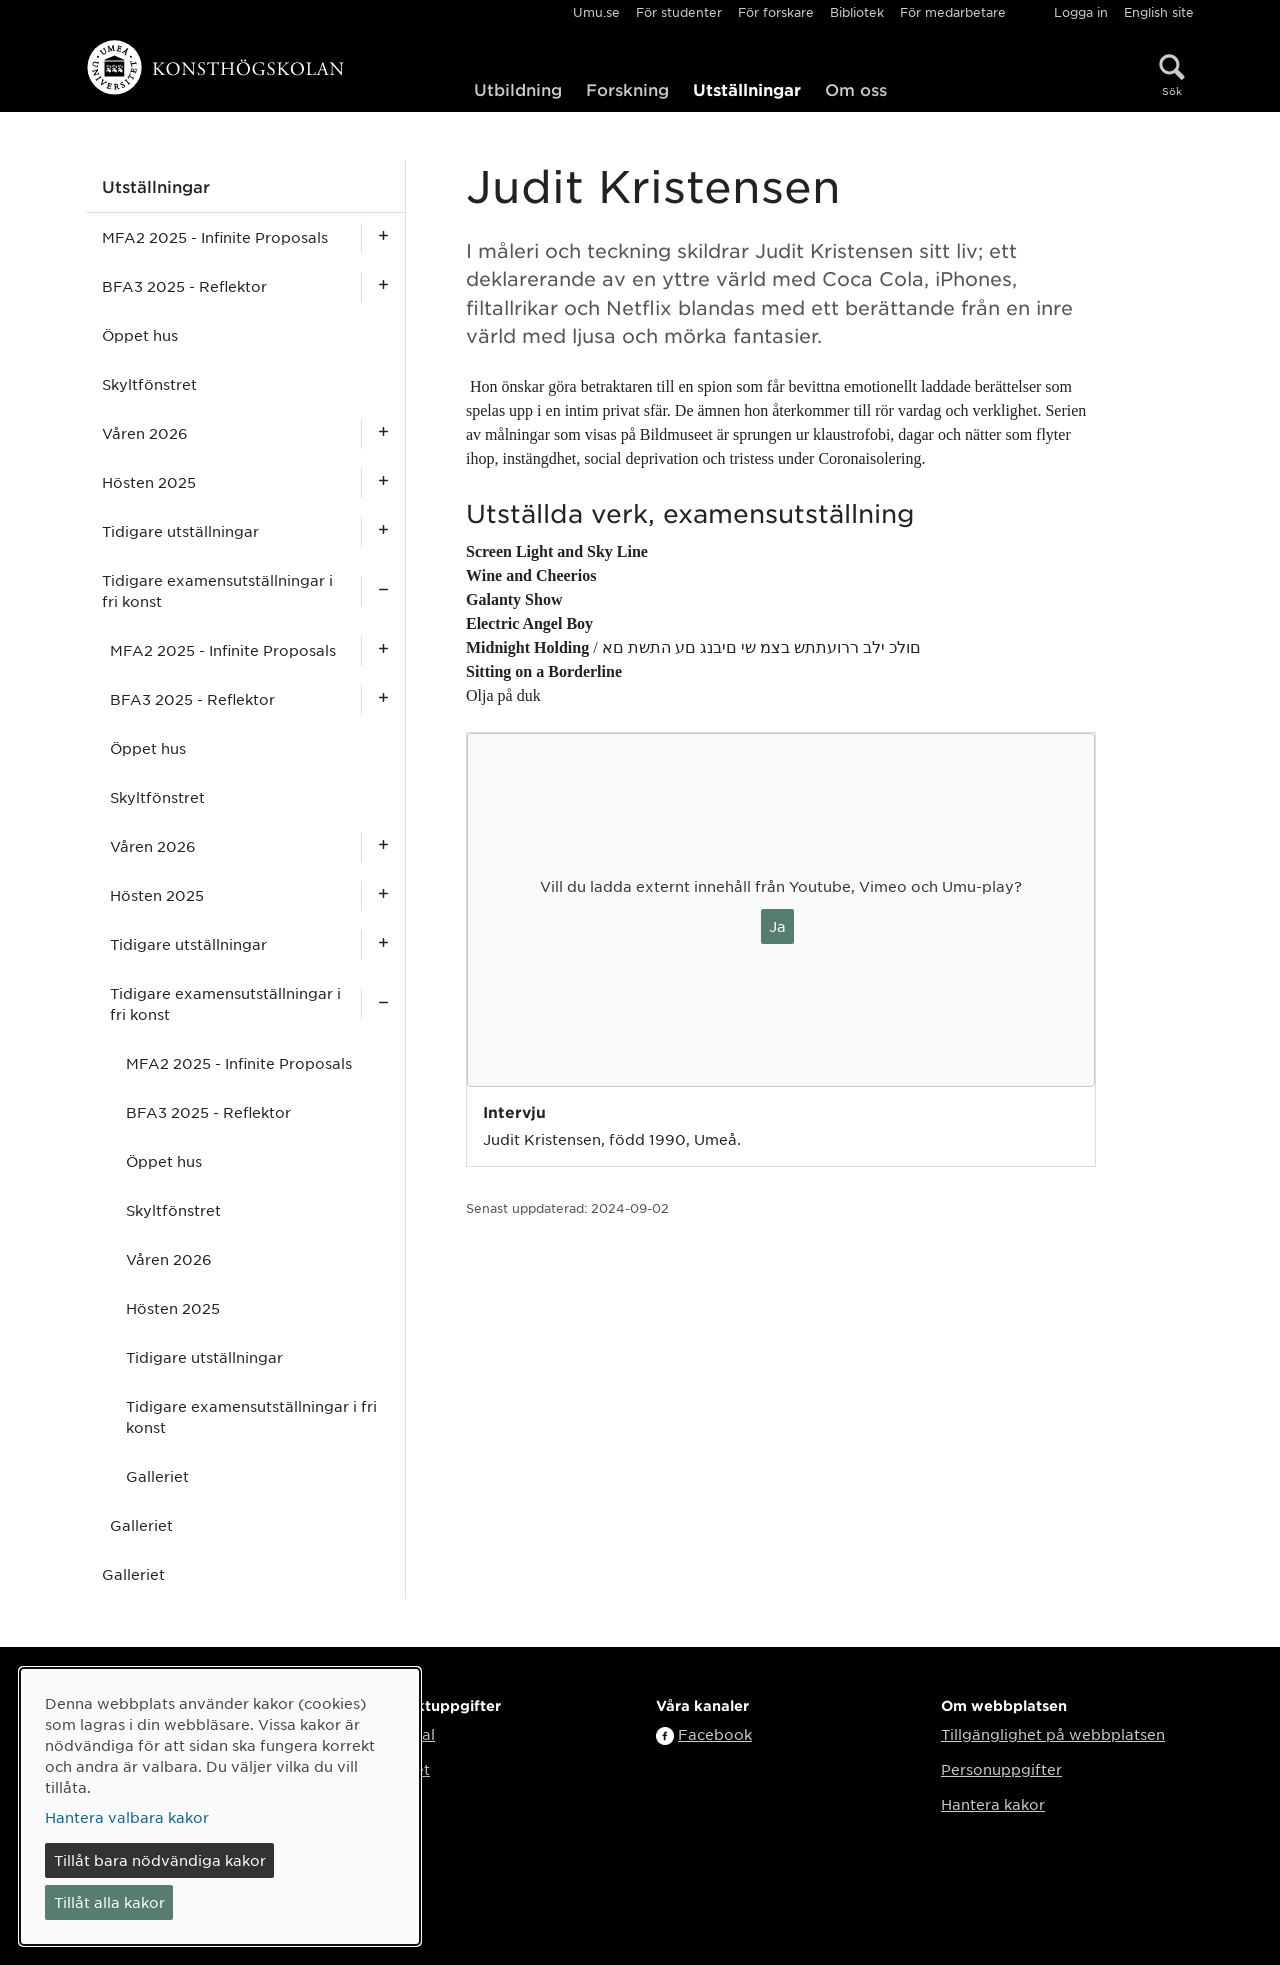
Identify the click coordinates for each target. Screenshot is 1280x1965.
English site (1159, 12)
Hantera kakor (993, 1804)
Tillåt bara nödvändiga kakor (160, 1860)
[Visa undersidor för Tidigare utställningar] (383, 531)
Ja (777, 926)
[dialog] (220, 1806)
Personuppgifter (1001, 1769)
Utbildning (518, 89)
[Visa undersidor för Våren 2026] (383, 433)
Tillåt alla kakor (109, 1902)
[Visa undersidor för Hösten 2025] (383, 482)
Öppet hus (140, 335)
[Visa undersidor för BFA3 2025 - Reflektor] (383, 286)
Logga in (1081, 12)
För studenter (679, 12)
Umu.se (596, 12)
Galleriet (157, 1476)
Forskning (627, 89)
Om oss (856, 89)
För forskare (776, 12)
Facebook (715, 1734)
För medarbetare (953, 12)
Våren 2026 (145, 433)
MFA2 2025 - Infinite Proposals (215, 237)
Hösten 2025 (149, 482)
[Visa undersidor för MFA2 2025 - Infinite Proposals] (383, 237)
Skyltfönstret (149, 384)
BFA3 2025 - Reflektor (184, 286)
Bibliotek (857, 12)
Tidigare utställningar (180, 531)
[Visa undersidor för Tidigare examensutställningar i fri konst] (383, 591)
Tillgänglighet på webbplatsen (1053, 1734)
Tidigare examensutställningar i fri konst (217, 590)
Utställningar (747, 89)
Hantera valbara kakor (127, 1817)
